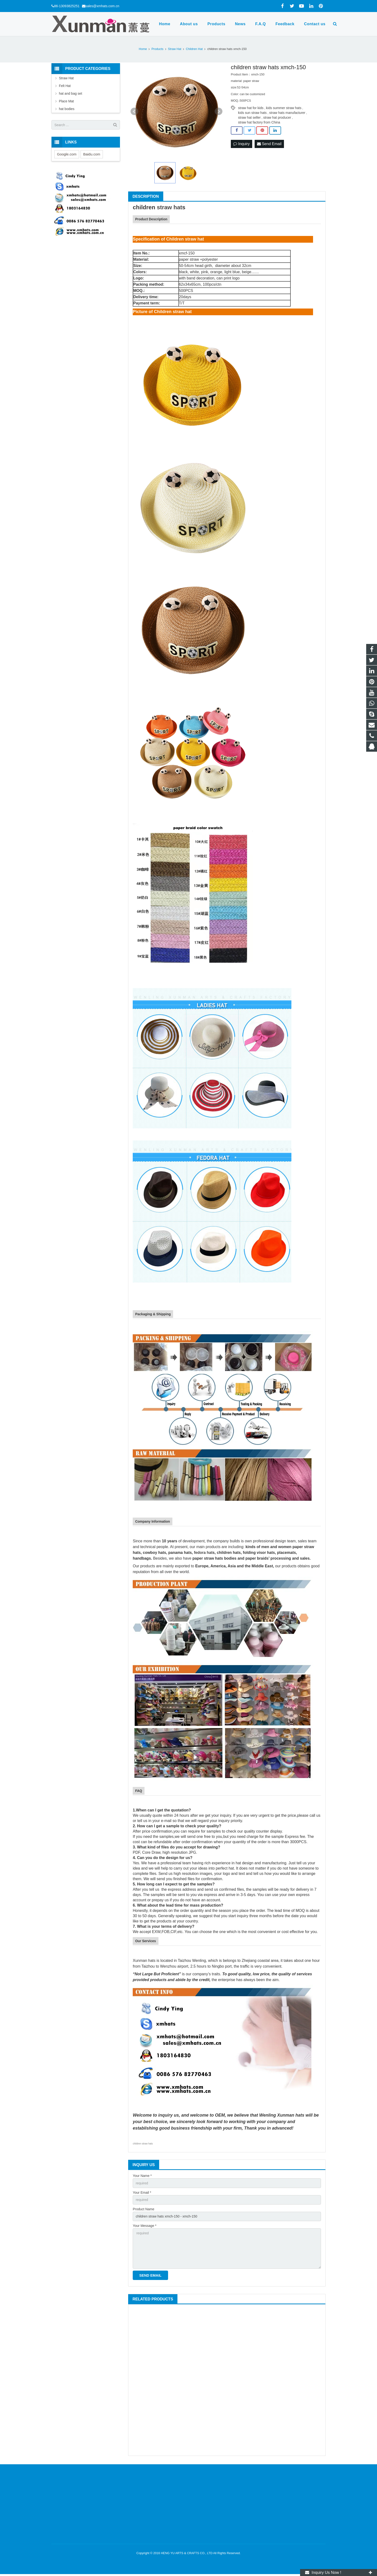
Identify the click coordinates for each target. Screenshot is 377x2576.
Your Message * (144, 2226)
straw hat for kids (251, 108)
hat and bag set (70, 93)
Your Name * (142, 2176)
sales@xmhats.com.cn (102, 6)
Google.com (66, 154)
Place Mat (66, 101)
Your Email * (142, 2192)
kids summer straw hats (283, 108)
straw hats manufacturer (287, 113)
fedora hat (203, 1553)
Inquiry (241, 144)
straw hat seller (249, 117)
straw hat (169, 207)
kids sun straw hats (252, 113)
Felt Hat (65, 86)
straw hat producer (277, 117)
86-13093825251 (67, 6)
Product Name (143, 2209)
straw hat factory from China (259, 122)
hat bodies (67, 109)
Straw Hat (66, 78)
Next (218, 111)
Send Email (269, 144)
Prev (134, 111)
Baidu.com (91, 154)
